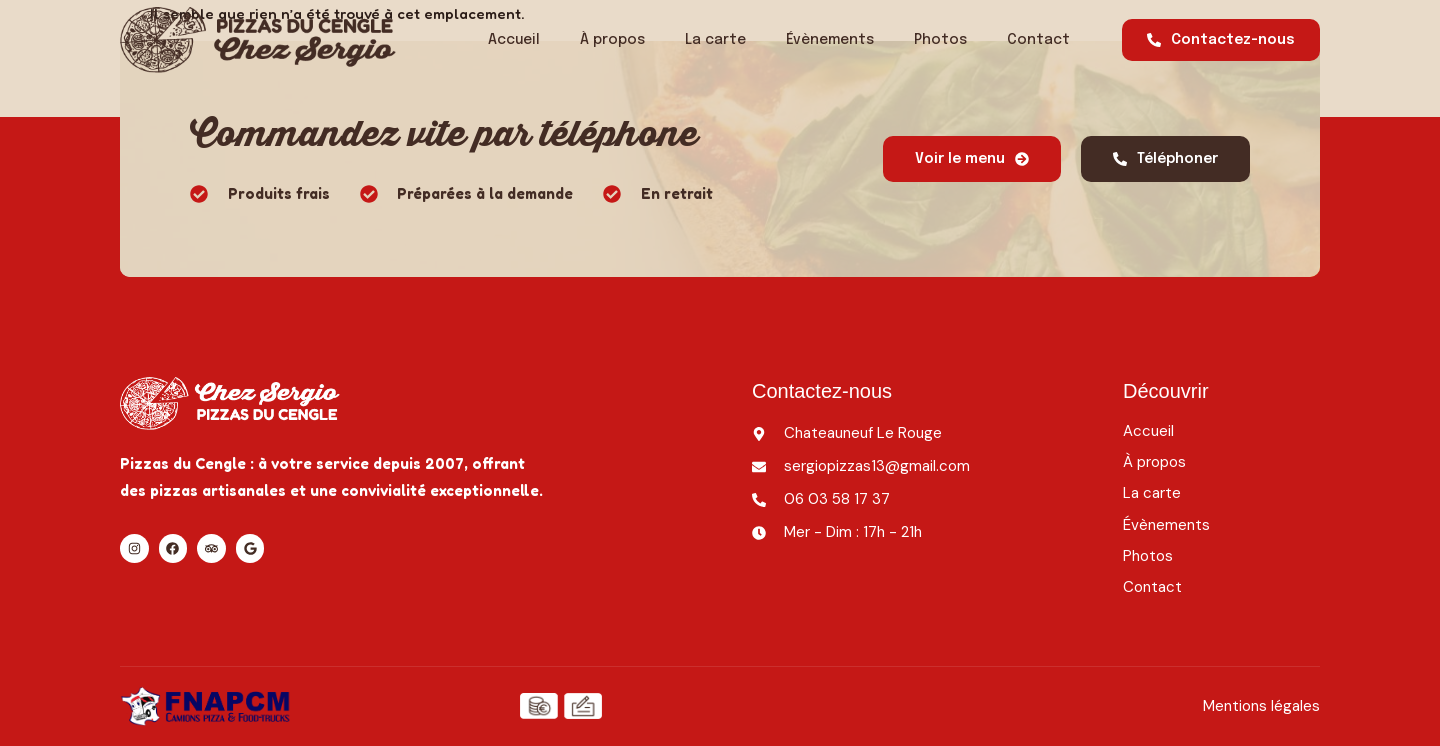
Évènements (830, 40)
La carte (715, 40)
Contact (1038, 40)
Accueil (514, 40)
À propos (612, 40)
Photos (940, 40)
